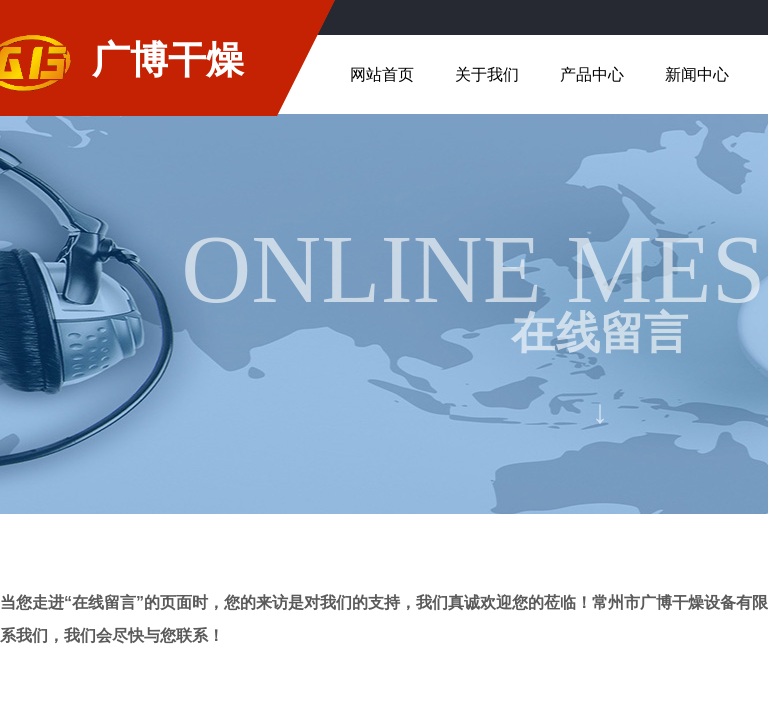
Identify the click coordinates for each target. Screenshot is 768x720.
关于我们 (487, 74)
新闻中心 (697, 74)
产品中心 (592, 74)
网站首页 (382, 74)
